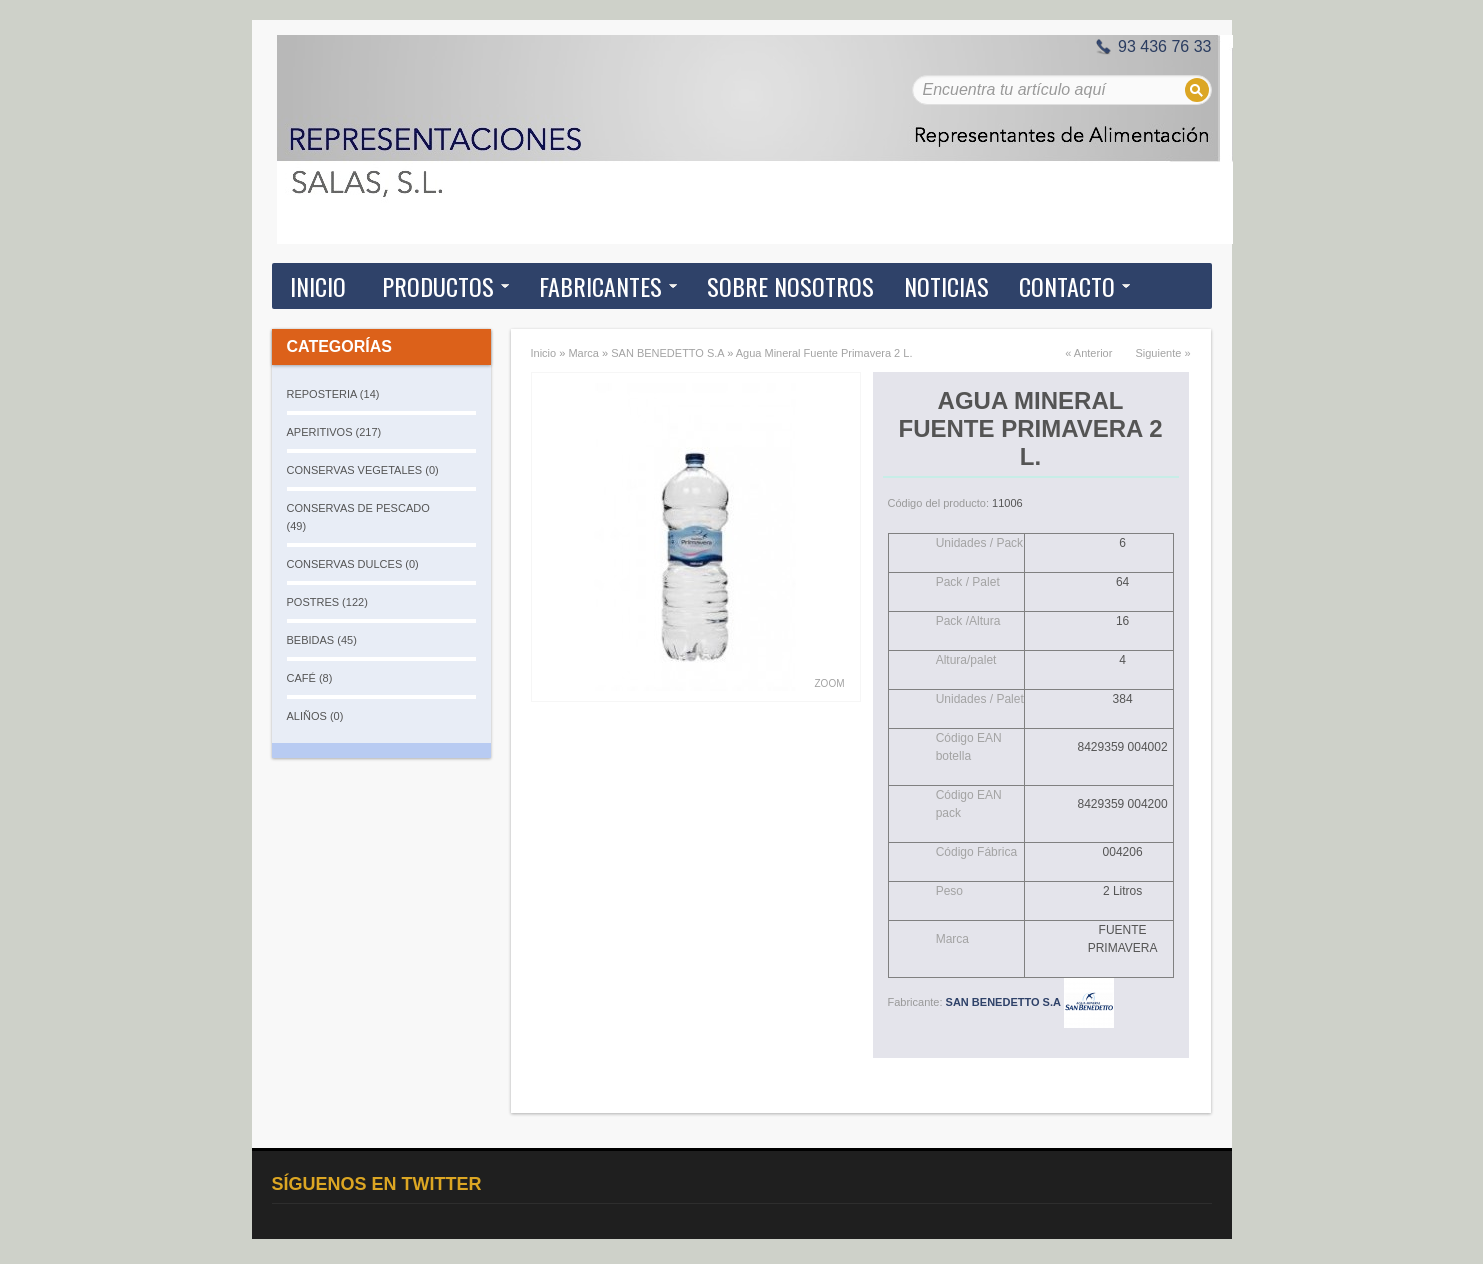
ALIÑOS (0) (315, 716)
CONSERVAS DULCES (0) (353, 564)
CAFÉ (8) (310, 678)
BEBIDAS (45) (322, 640)
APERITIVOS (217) (334, 432)
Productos (438, 286)
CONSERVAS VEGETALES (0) (363, 470)
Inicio (318, 286)
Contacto (1067, 286)
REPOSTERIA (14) (333, 394)
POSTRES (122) (327, 602)
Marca (583, 353)
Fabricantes (600, 286)
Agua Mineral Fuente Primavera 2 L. (824, 353)
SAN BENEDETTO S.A (667, 353)
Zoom (830, 683)
